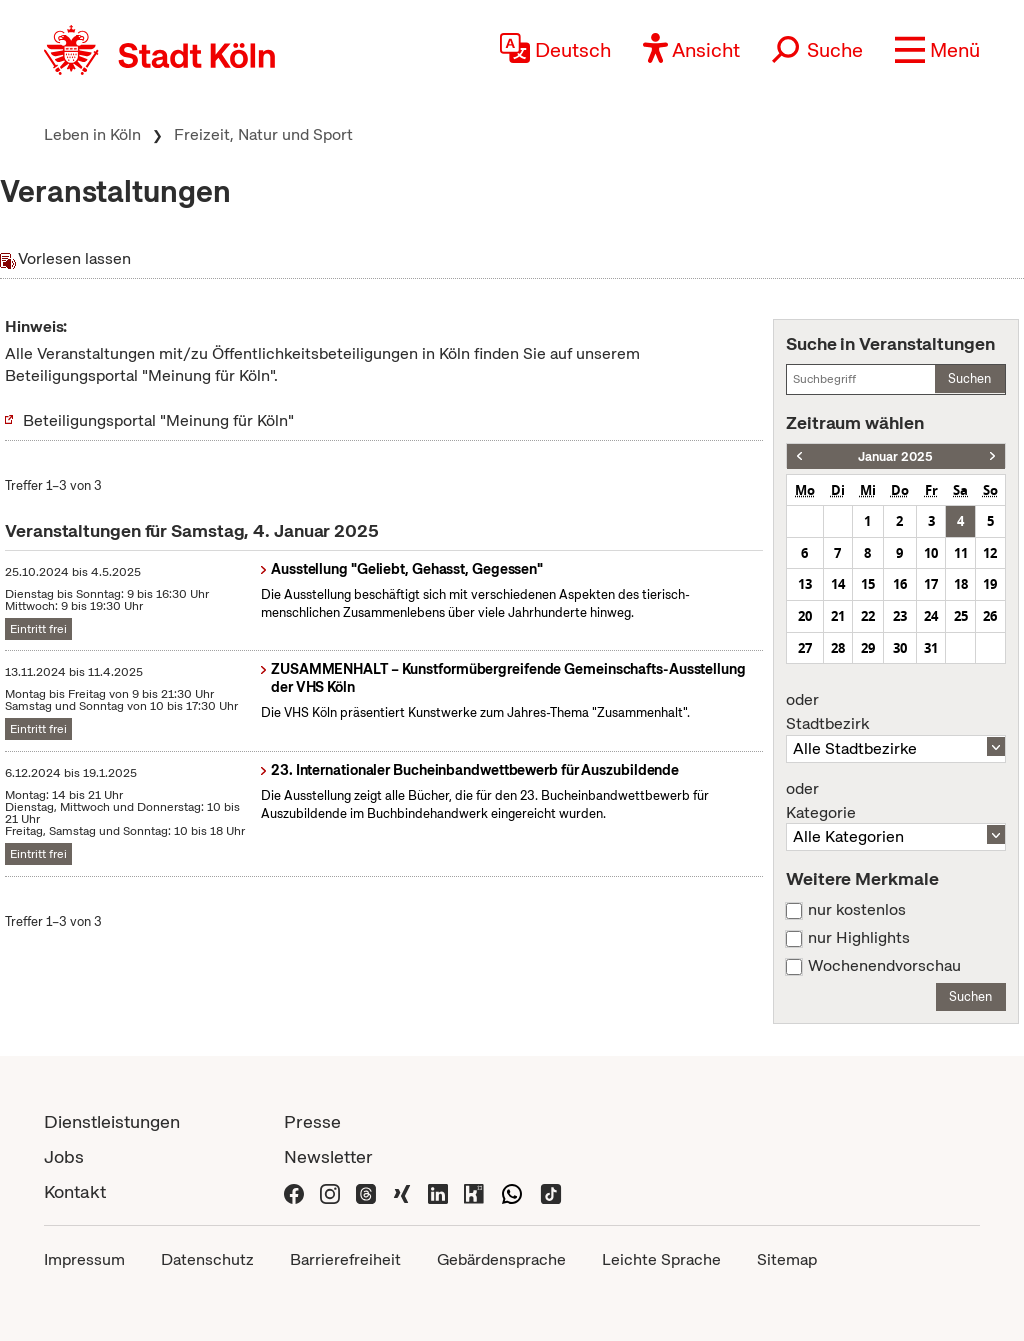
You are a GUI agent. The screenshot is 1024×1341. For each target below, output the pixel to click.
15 (868, 584)
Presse (312, 1121)
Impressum (84, 1259)
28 (838, 648)
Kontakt (75, 1191)
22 (868, 616)
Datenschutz (207, 1259)
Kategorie (896, 801)
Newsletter (328, 1156)
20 (805, 616)
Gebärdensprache (501, 1259)
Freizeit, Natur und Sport (263, 134)
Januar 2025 (895, 456)
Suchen (969, 378)
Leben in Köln (92, 134)
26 (990, 616)
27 (805, 648)
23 (900, 616)
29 (868, 648)
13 (805, 584)
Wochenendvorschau (884, 966)
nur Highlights (859, 938)
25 (961, 616)
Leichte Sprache (661, 1259)
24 (931, 616)
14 (838, 584)
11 (961, 553)
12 (990, 553)
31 (931, 648)
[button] (937, 50)
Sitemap (787, 1259)
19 (990, 584)
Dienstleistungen (112, 1121)
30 (900, 648)
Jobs (64, 1156)
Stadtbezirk (896, 712)
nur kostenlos (857, 910)
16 (900, 584)
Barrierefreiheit (345, 1259)
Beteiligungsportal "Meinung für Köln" (158, 420)
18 (961, 584)
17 (931, 584)
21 (838, 616)
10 (931, 553)
